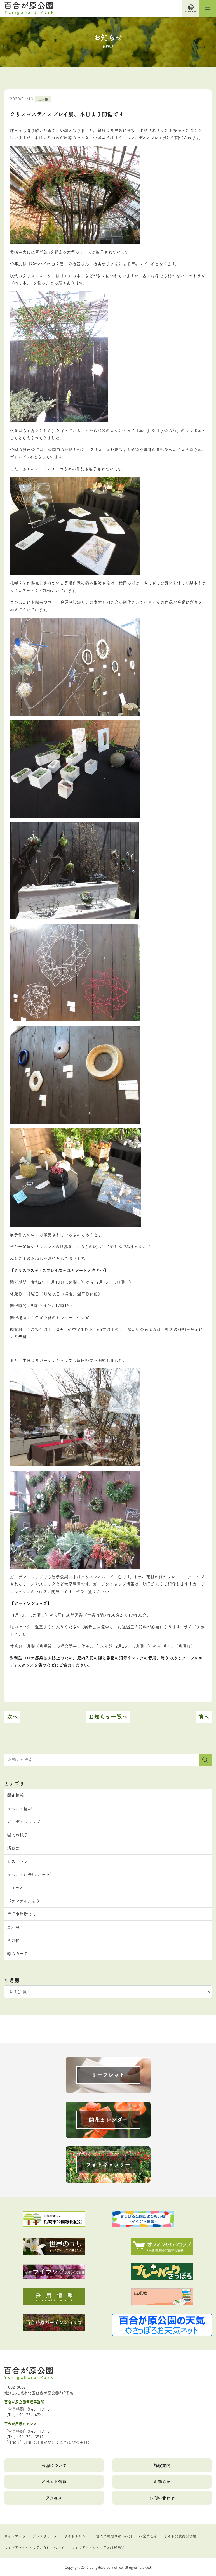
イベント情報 (19, 1808)
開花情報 (15, 1795)
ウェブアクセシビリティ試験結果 (98, 2547)
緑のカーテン (19, 1953)
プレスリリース (44, 2535)
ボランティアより (23, 1900)
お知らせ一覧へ (108, 1716)
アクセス (54, 2498)
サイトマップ (15, 2535)
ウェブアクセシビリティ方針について (34, 2547)
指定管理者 (148, 2535)
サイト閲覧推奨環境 (180, 2535)
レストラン (17, 1861)
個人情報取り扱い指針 (114, 2535)
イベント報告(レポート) (29, 1874)
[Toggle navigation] (207, 8)
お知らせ (162, 2481)
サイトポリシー (76, 2535)
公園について (54, 2465)
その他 (13, 1940)
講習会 (13, 1848)
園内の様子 (17, 1834)
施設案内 (162, 2465)
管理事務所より (21, 1914)
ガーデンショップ (23, 1821)
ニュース (15, 1887)
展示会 (42, 98)
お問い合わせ (162, 2498)
